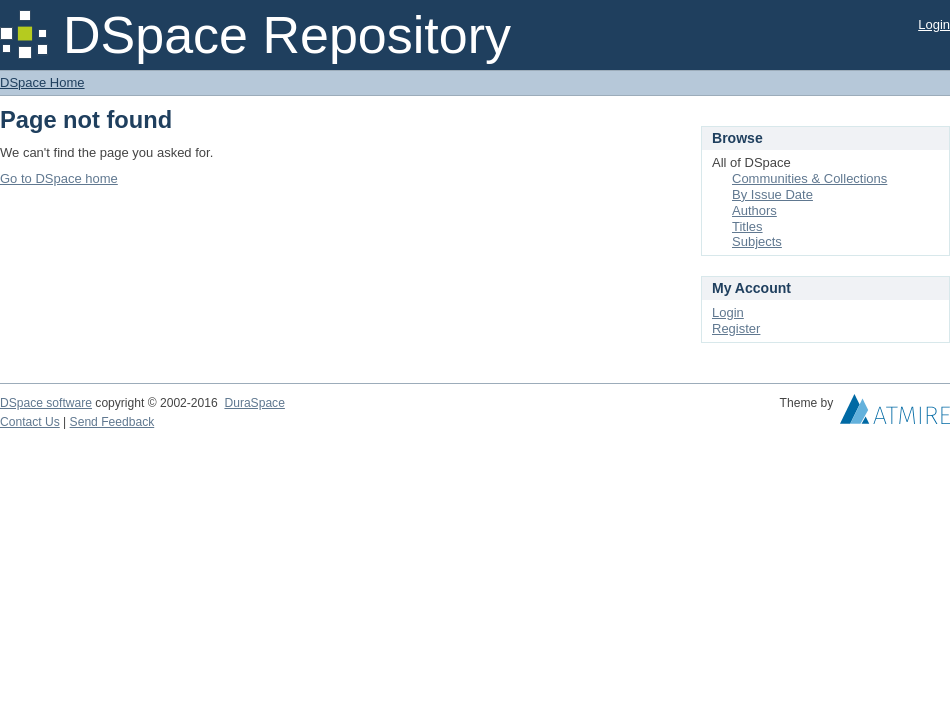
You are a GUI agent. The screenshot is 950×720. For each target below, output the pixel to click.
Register (736, 328)
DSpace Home (42, 82)
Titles (747, 226)
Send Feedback (112, 422)
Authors (754, 210)
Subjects (757, 241)
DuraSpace (254, 403)
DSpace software (46, 403)
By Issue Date (772, 194)
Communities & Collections (809, 178)
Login (934, 24)
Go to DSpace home (59, 178)
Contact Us (30, 422)
